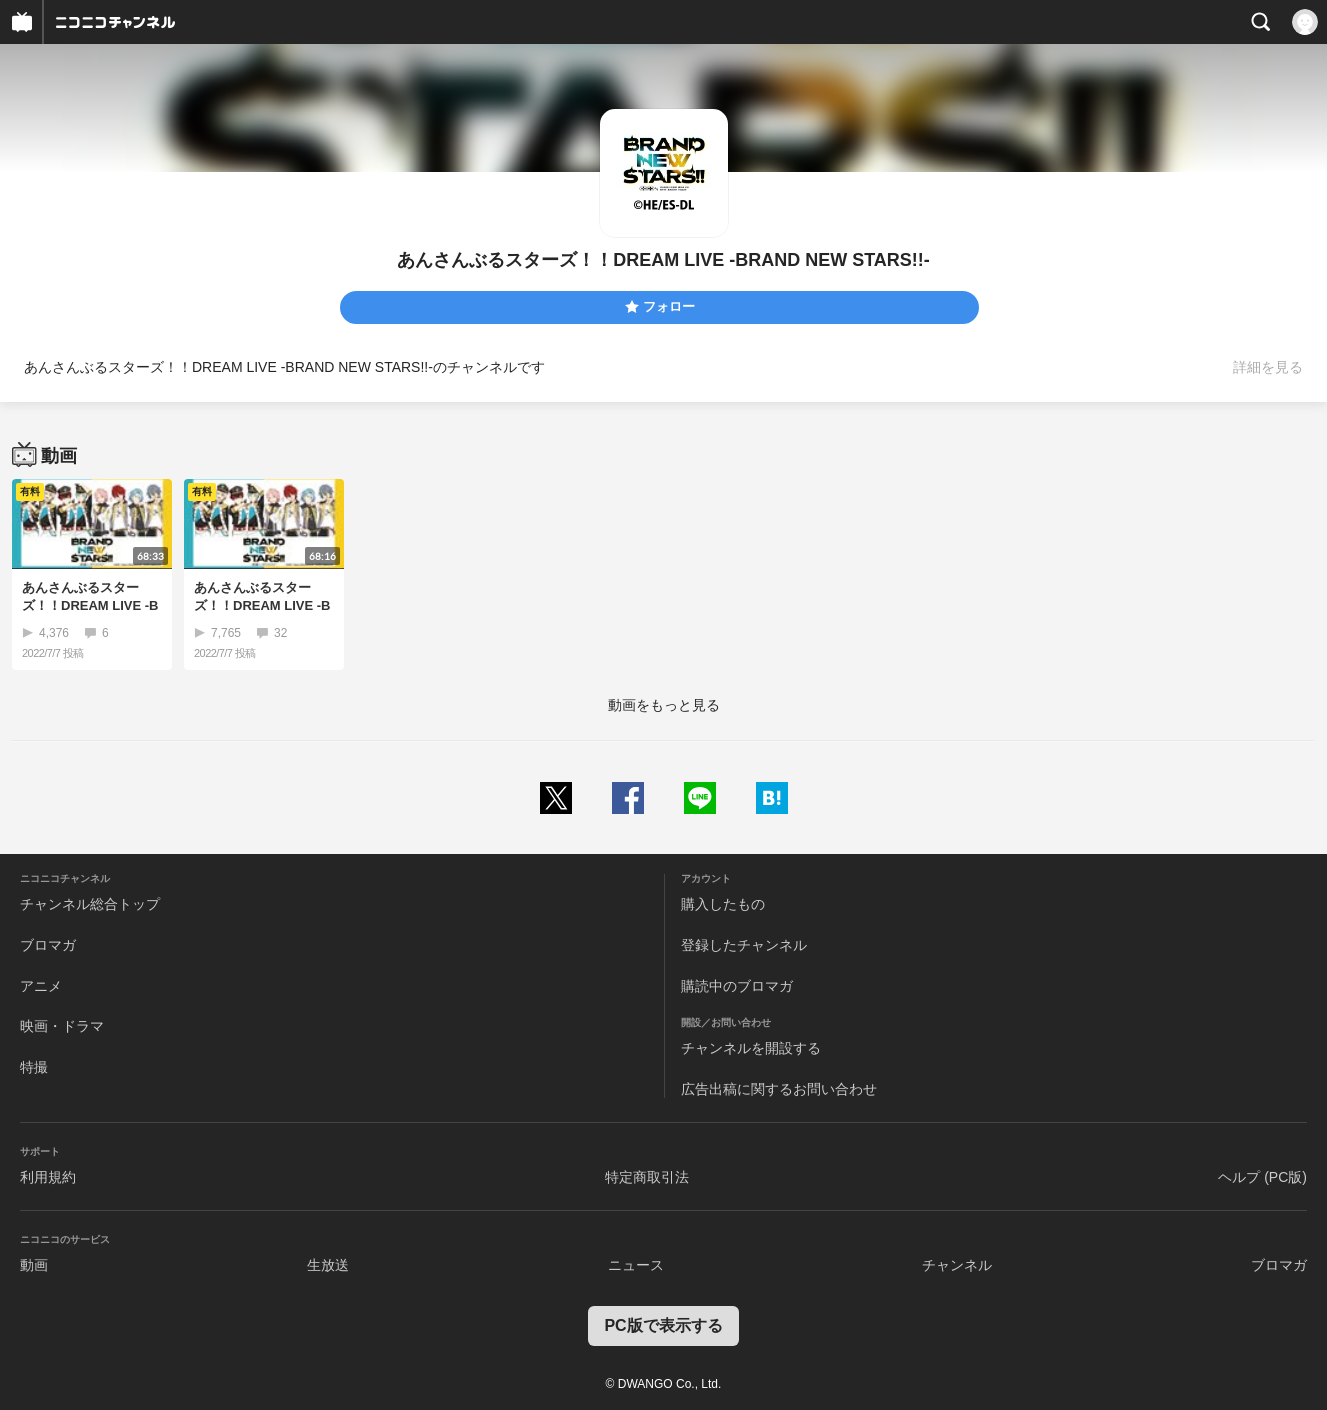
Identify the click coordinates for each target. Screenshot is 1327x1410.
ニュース (636, 1265)
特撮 (34, 1067)
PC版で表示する (663, 1325)
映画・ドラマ (62, 1026)
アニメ (41, 986)
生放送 (328, 1265)
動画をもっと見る (664, 705)
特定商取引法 (647, 1177)
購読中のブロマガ (737, 986)
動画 (34, 1265)
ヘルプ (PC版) (1262, 1177)
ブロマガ (48, 945)
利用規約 (48, 1177)
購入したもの (723, 904)
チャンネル (957, 1265)
